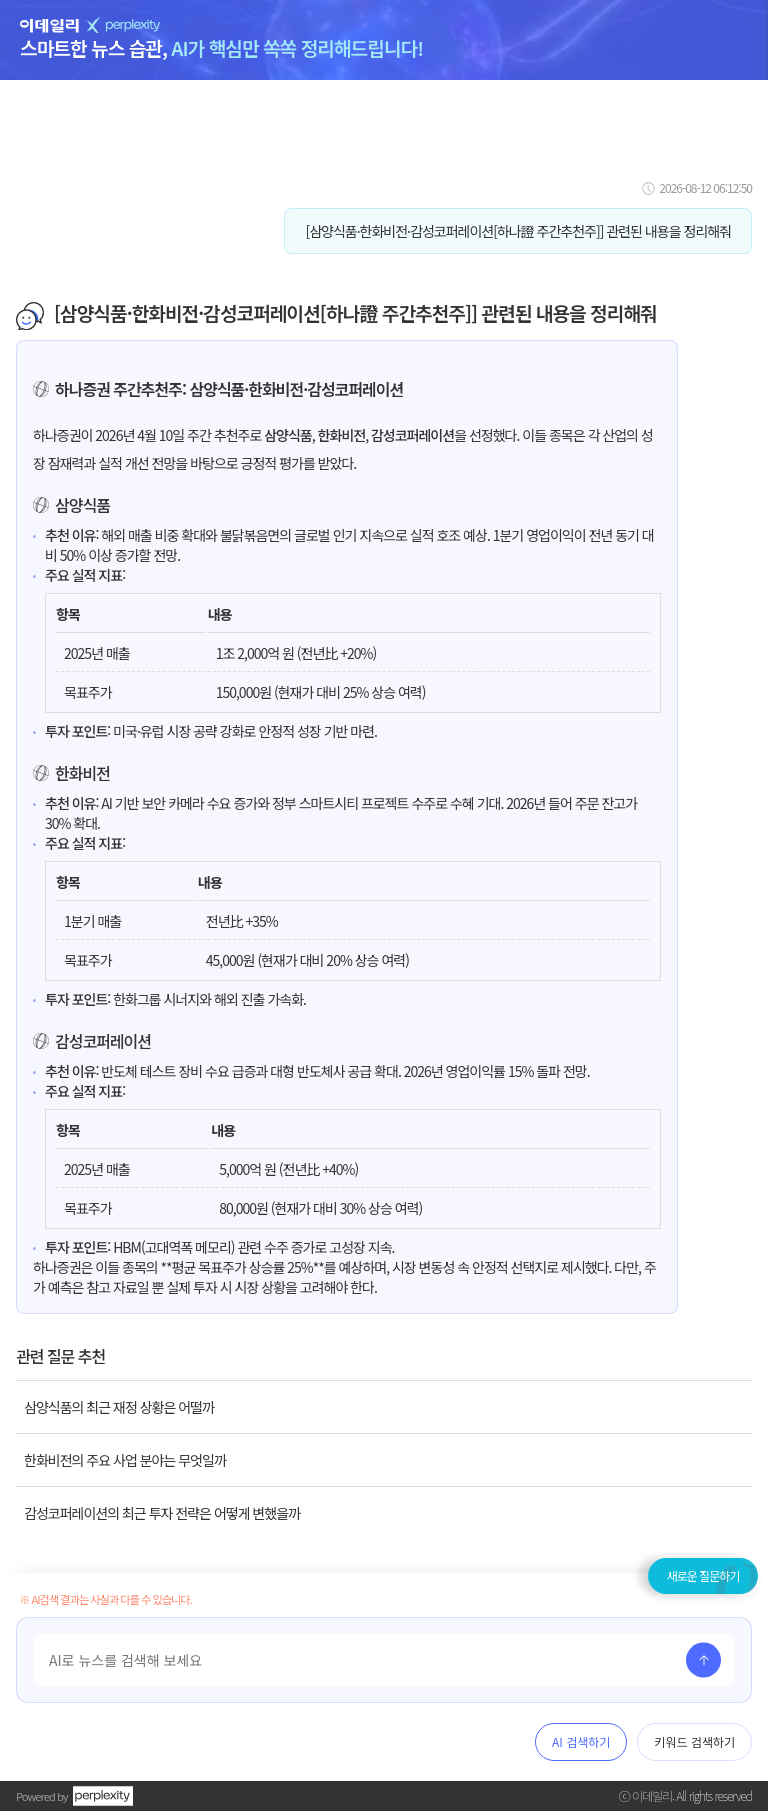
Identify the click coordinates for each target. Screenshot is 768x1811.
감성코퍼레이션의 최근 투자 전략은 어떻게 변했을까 (162, 1513)
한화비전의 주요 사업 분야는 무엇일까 (125, 1460)
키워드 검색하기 (694, 1741)
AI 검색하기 (581, 1741)
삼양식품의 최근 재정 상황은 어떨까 (119, 1407)
